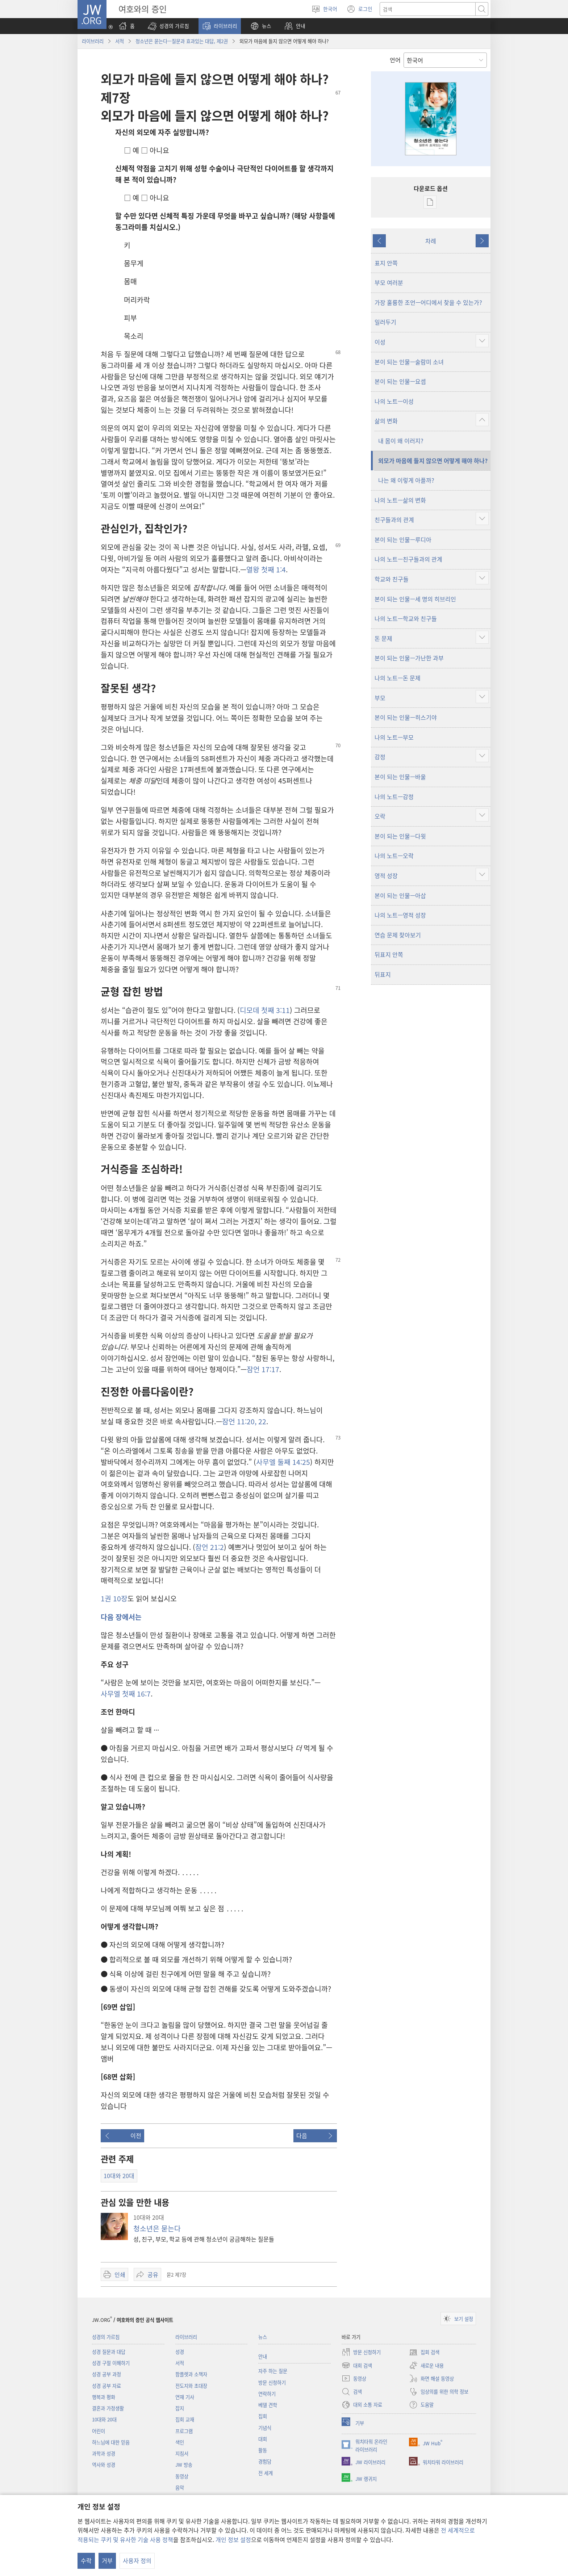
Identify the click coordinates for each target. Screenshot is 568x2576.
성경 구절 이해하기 (111, 2362)
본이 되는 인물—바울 (400, 776)
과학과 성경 (103, 2453)
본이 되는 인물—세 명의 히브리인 (415, 598)
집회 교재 (184, 2419)
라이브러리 (93, 41)
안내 (262, 2356)
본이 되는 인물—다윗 (400, 836)
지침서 (181, 2453)
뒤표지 (383, 974)
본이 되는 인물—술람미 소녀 (409, 361)
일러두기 (385, 322)
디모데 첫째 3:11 (265, 1010)
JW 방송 (183, 2464)
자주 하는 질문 (272, 2370)
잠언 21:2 (209, 1547)
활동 (262, 2450)
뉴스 (262, 2336)
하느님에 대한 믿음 (111, 2442)
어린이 (98, 2431)
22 (261, 1421)
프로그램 (184, 2431)
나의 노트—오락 (394, 855)
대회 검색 (357, 2365)
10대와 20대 (104, 2419)
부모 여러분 (389, 282)
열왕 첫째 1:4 (266, 569)
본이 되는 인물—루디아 (403, 539)
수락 (86, 2560)
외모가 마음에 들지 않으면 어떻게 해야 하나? (433, 460)
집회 (262, 2416)
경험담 (264, 2461)
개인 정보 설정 (233, 2539)
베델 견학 (267, 2404)
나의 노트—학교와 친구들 (406, 618)
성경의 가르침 (106, 2336)
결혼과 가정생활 (108, 2408)
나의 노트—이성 (394, 401)
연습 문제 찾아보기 (398, 934)
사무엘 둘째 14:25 (283, 1462)
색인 (179, 2442)
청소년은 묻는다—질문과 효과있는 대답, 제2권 (181, 41)
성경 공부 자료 (106, 2385)
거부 (107, 2560)
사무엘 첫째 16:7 (126, 1694)
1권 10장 (114, 1598)
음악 (179, 2487)
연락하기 (267, 2393)
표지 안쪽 (386, 263)
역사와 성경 (103, 2464)
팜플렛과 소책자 (191, 2374)
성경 (179, 2351)
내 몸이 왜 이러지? (400, 440)
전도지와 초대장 (191, 2385)
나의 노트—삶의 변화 (400, 500)
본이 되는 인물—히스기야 (406, 717)
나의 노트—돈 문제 (398, 677)
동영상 (181, 2476)
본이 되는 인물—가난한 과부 (409, 658)
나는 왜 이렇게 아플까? (406, 480)
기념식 (264, 2427)
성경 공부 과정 (106, 2374)
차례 (430, 240)
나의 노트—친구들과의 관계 (408, 559)
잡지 (179, 2408)
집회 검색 (424, 2352)
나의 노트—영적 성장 (400, 915)
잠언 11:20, (239, 1421)
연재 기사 (184, 2397)
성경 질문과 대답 (108, 2351)
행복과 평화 (103, 2397)
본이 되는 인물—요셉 (400, 381)
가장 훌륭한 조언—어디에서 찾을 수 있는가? (428, 302)
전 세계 (265, 2473)
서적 (119, 41)
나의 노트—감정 (394, 796)
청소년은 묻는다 (157, 2228)
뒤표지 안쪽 (389, 954)
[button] (168, 26)
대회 (262, 2439)
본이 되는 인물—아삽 (400, 895)
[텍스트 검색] (428, 9)
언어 (395, 59)
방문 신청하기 (272, 2382)
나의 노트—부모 (394, 737)
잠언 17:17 (263, 1369)
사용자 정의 (137, 2560)
